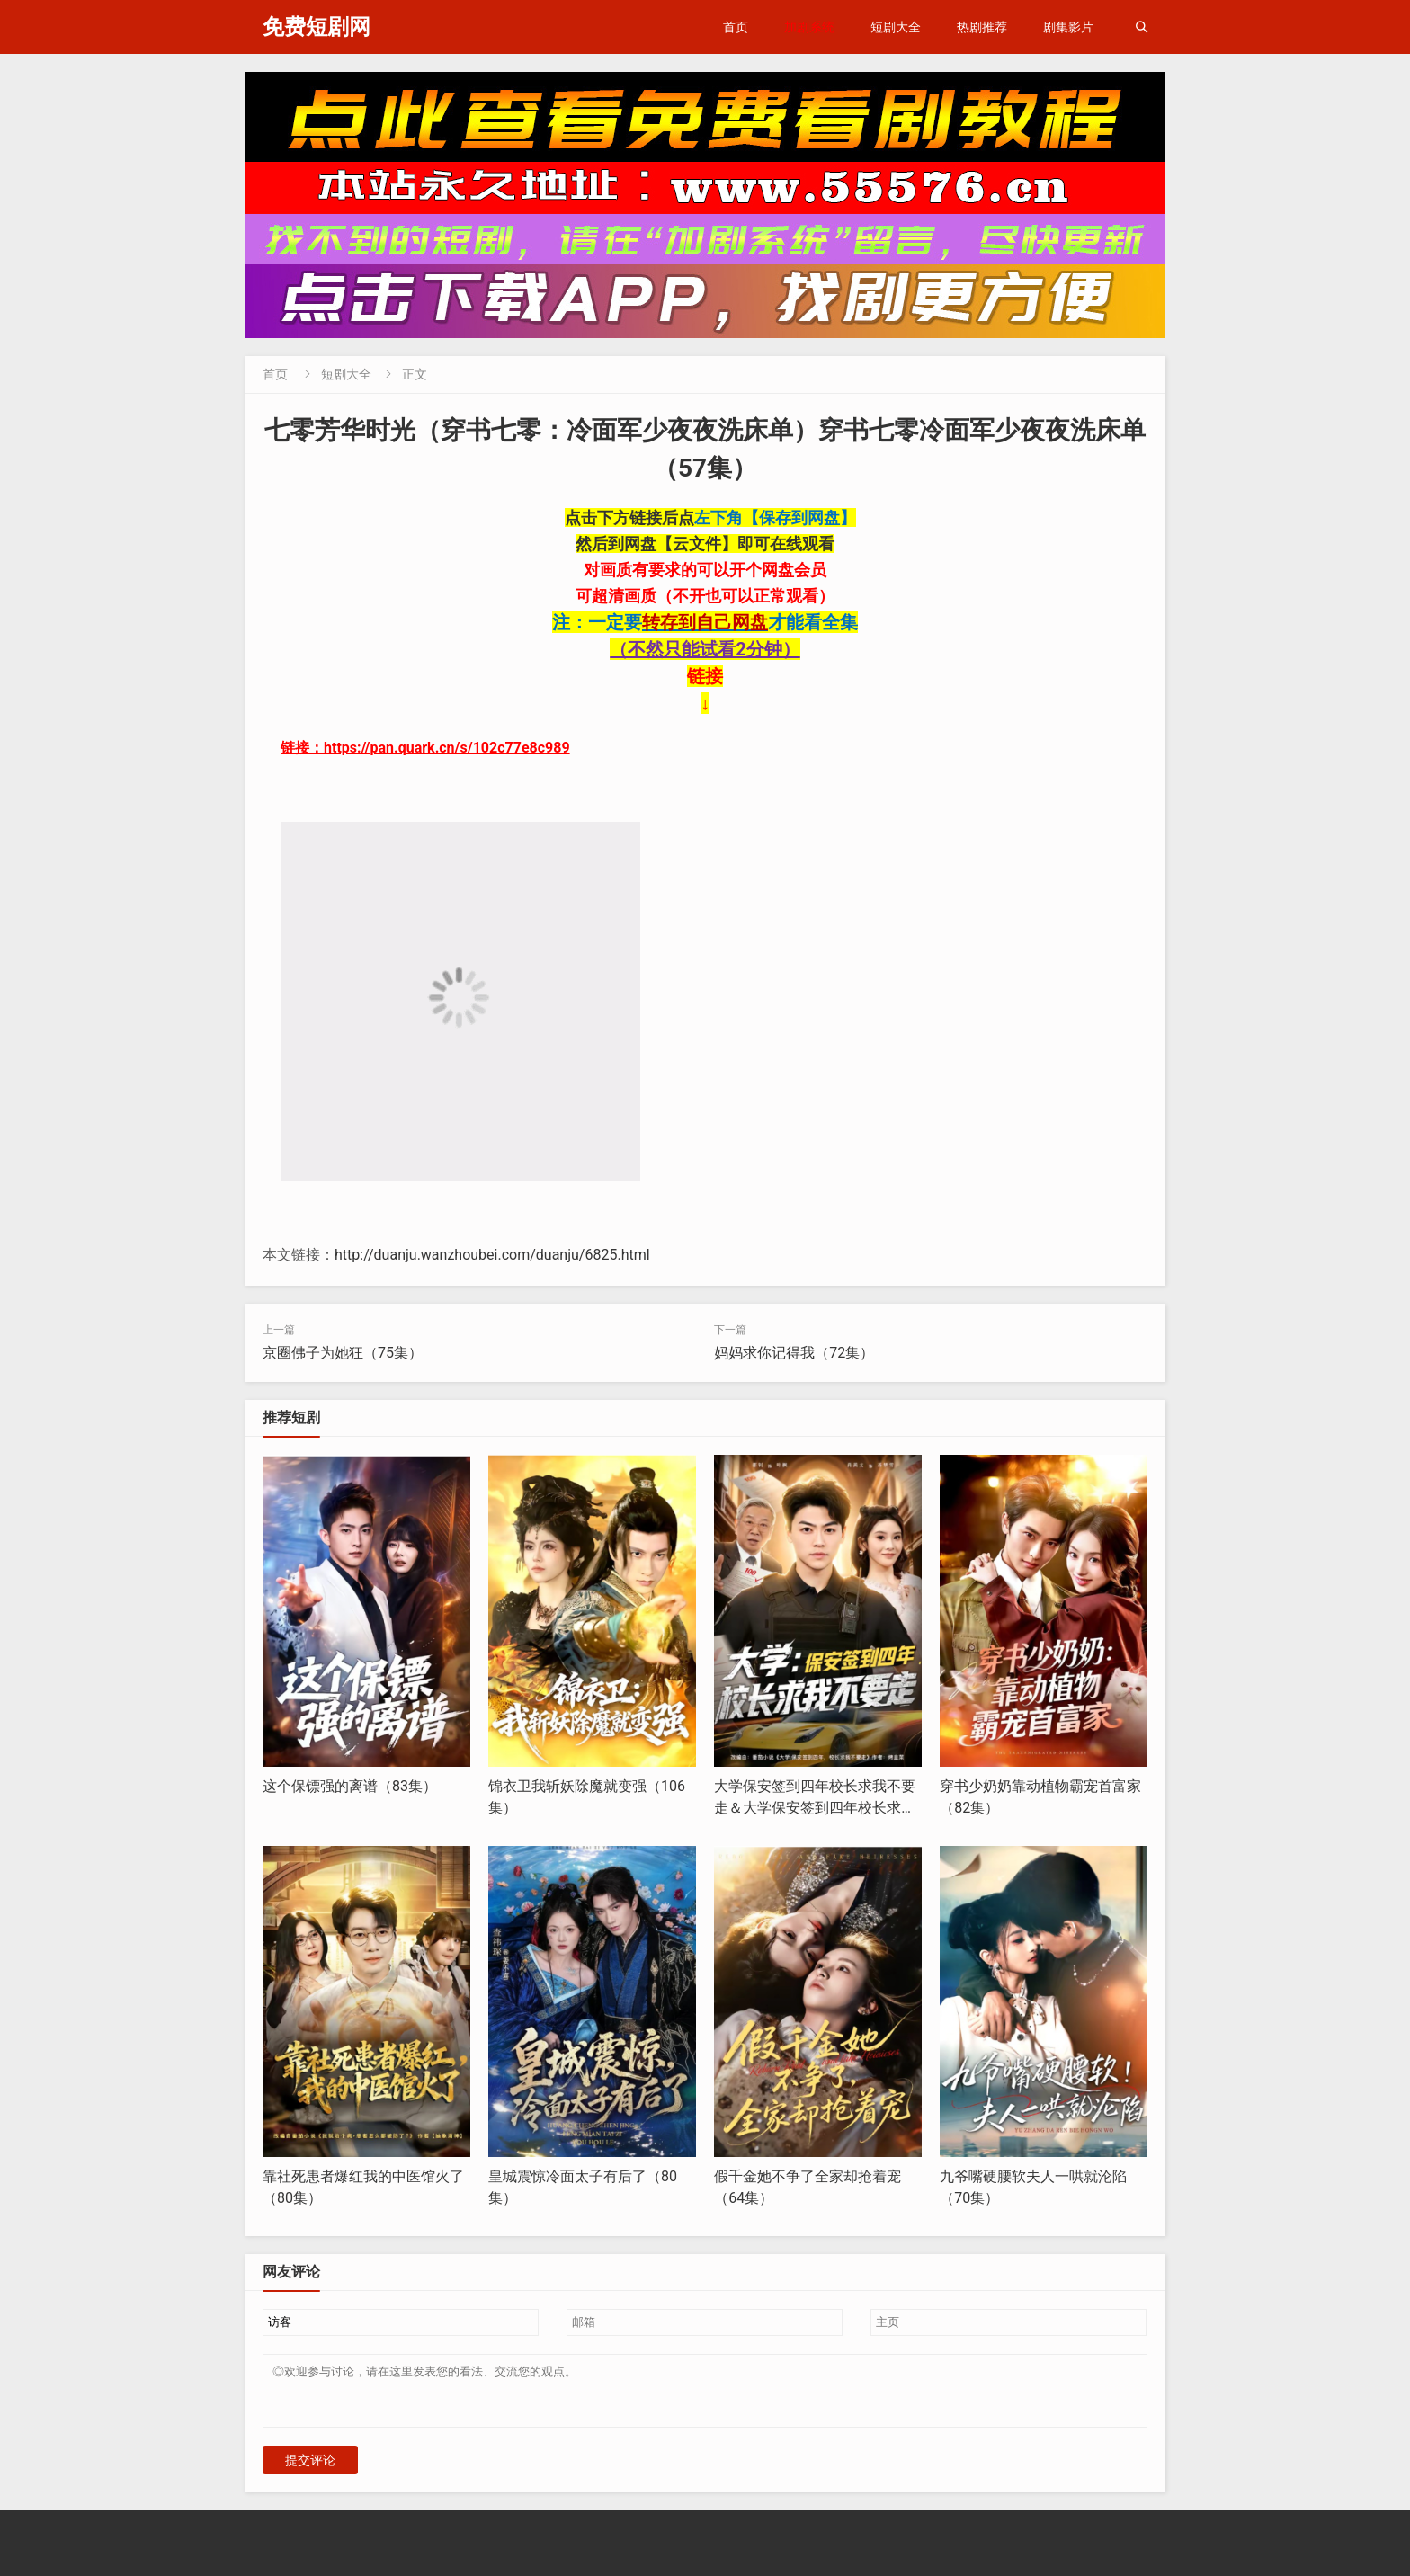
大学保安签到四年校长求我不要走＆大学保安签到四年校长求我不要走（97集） (814, 1808)
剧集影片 (1068, 27)
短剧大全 (895, 27)
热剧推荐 (982, 27)
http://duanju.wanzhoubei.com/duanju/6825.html (492, 1254)
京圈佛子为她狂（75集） (343, 1352)
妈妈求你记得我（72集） (794, 1352)
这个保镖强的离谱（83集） (350, 1786)
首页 (735, 27)
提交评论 (310, 2471)
